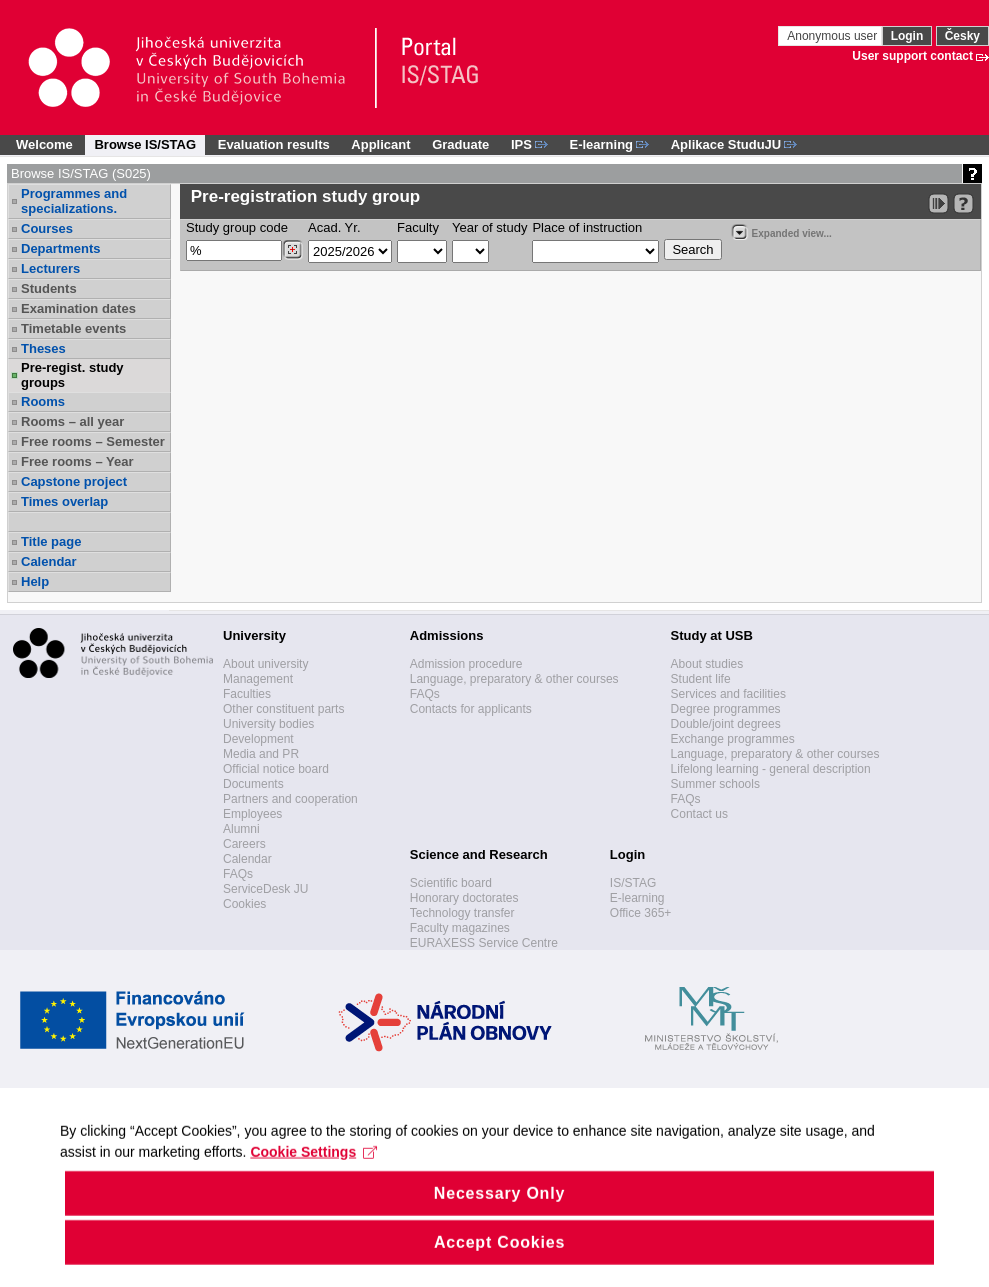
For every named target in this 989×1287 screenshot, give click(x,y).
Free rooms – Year (77, 461)
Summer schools (715, 784)
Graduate (460, 144)
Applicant (380, 144)
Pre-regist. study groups (72, 375)
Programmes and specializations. (74, 201)
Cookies (244, 904)
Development (258, 739)
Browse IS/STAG (145, 144)
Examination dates (78, 308)
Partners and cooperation (290, 799)
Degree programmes (726, 709)
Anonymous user (833, 36)
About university (265, 664)
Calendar (49, 561)
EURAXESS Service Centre (484, 943)
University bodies (268, 724)
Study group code (237, 227)
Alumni (241, 829)
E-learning (637, 898)
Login (907, 36)
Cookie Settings (313, 1174)
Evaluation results (274, 144)
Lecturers (50, 268)
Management (258, 679)
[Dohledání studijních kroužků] (292, 250)
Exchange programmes (733, 739)
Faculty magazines (460, 928)
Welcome (44, 144)
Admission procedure (466, 664)
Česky (962, 36)
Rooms (43, 401)
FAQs (238, 874)
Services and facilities (728, 694)
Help (35, 581)
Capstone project (74, 481)
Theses (43, 348)
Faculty (418, 227)
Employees (252, 814)
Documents (253, 784)
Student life (701, 679)
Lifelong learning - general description (771, 769)
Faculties (247, 694)
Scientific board (451, 883)
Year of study (489, 227)
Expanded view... (781, 231)
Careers (244, 844)
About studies (707, 664)
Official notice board (276, 769)
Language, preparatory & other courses (514, 679)
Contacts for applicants (471, 709)
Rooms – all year (72, 421)
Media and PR (261, 754)
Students (49, 288)
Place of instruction (587, 227)
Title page (51, 541)
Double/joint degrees (726, 724)
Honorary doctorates (464, 898)
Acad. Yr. (334, 227)
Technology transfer (462, 913)
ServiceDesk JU (265, 889)
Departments (60, 248)
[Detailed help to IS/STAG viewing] (963, 203)
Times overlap (64, 501)
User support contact (912, 56)
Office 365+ (641, 913)
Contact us (699, 814)
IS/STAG (633, 883)
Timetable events (73, 328)
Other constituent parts (283, 709)
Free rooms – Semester (93, 441)
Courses (47, 228)
